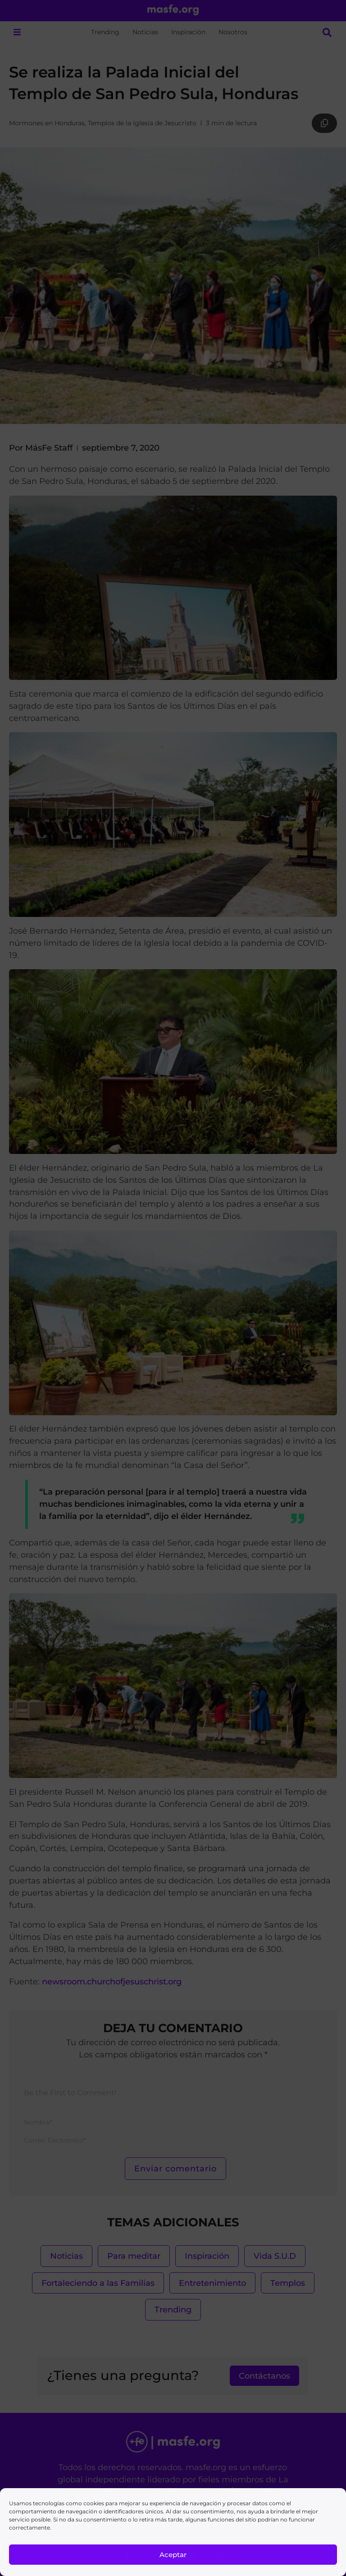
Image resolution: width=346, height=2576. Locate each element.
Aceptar (173, 2554)
